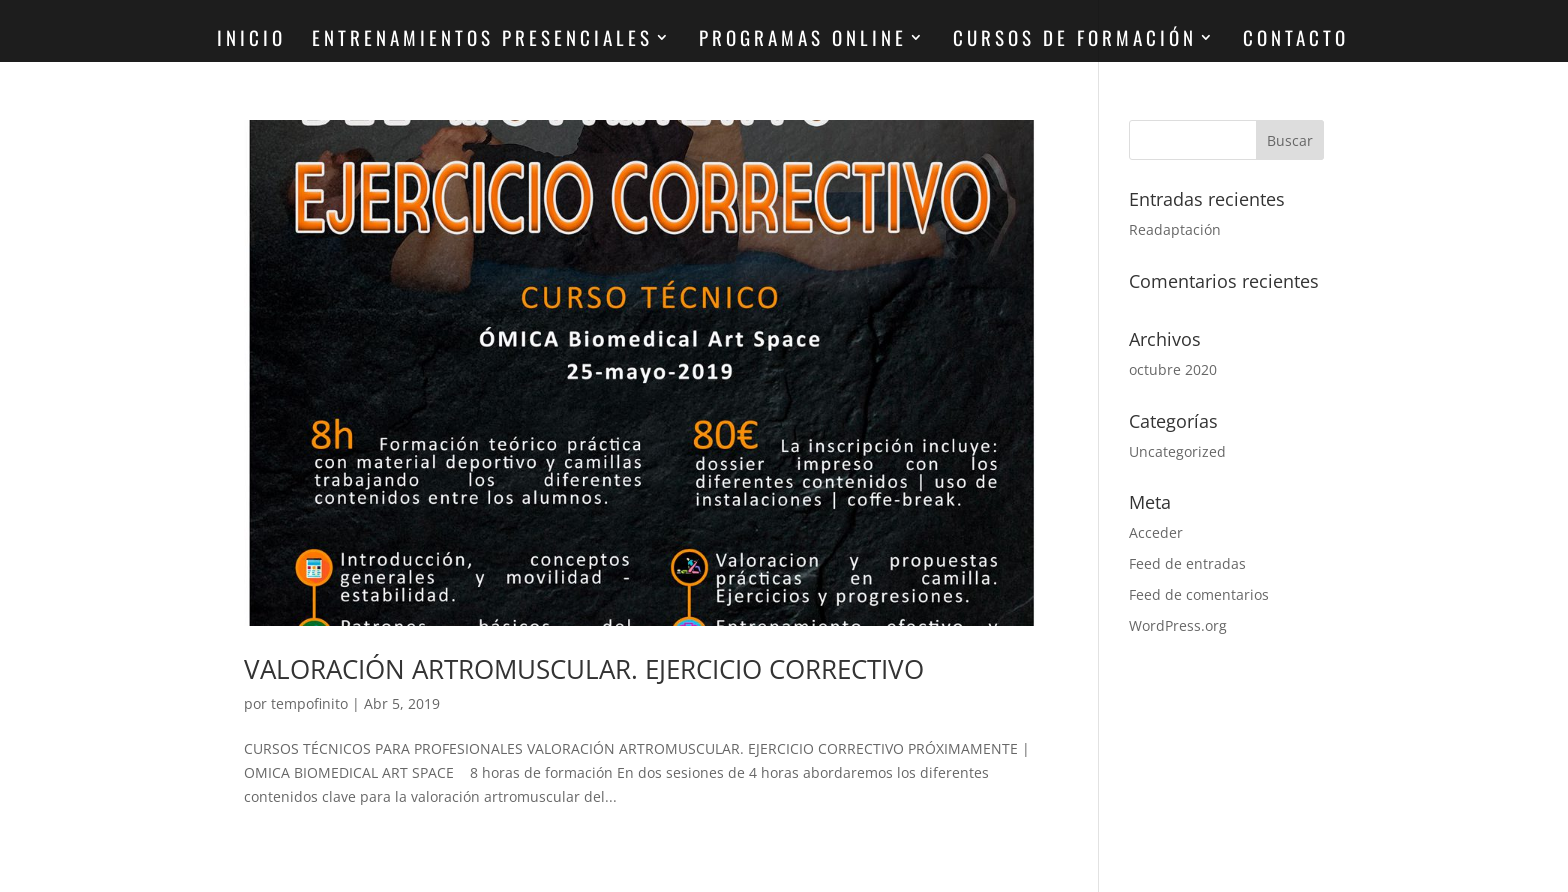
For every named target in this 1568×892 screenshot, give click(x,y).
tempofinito (309, 703)
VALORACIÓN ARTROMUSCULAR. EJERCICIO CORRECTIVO (584, 669)
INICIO (251, 40)
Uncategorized (1177, 451)
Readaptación (1175, 229)
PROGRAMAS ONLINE (803, 40)
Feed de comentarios (1199, 594)
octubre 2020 (1173, 369)
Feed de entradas (1187, 563)
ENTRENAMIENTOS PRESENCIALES (482, 40)
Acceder (1156, 532)
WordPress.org (1178, 625)
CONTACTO (1296, 40)
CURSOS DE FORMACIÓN (1075, 40)
